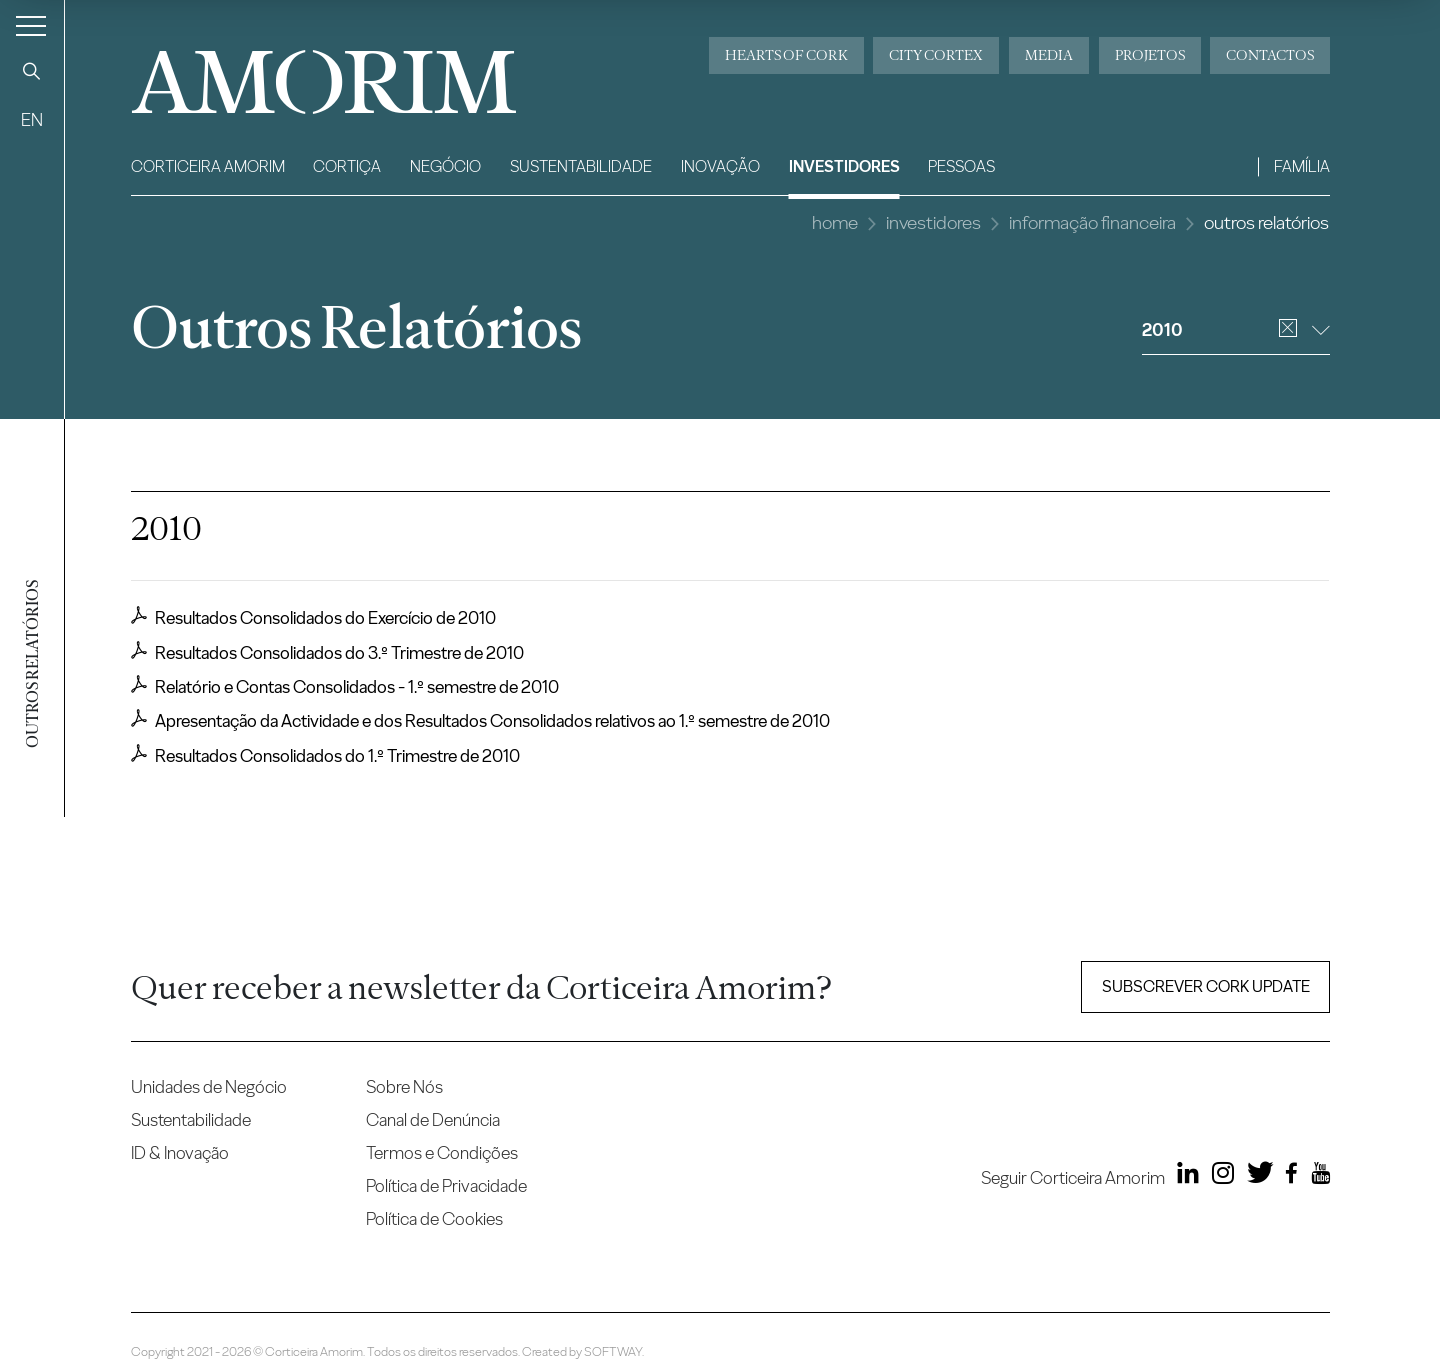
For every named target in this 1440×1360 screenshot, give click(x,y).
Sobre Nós (404, 1086)
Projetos (1150, 55)
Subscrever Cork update (1206, 986)
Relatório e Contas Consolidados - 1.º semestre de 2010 (345, 686)
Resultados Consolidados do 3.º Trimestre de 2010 (327, 652)
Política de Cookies (434, 1218)
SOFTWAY (613, 1351)
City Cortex (936, 55)
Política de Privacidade (446, 1185)
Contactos (1270, 55)
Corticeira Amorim (208, 166)
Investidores (844, 166)
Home (835, 222)
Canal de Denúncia (433, 1119)
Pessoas (961, 166)
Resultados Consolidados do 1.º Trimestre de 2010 (325, 755)
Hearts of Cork (786, 55)
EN (32, 119)
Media (1049, 55)
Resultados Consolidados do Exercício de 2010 (313, 617)
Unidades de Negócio (209, 1086)
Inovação (720, 166)
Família (1302, 166)
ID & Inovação (180, 1152)
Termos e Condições (442, 1152)
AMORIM (291, 74)
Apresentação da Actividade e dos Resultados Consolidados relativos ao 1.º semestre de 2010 (480, 720)
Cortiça (347, 166)
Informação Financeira (1092, 222)
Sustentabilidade (581, 166)
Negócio (445, 166)
